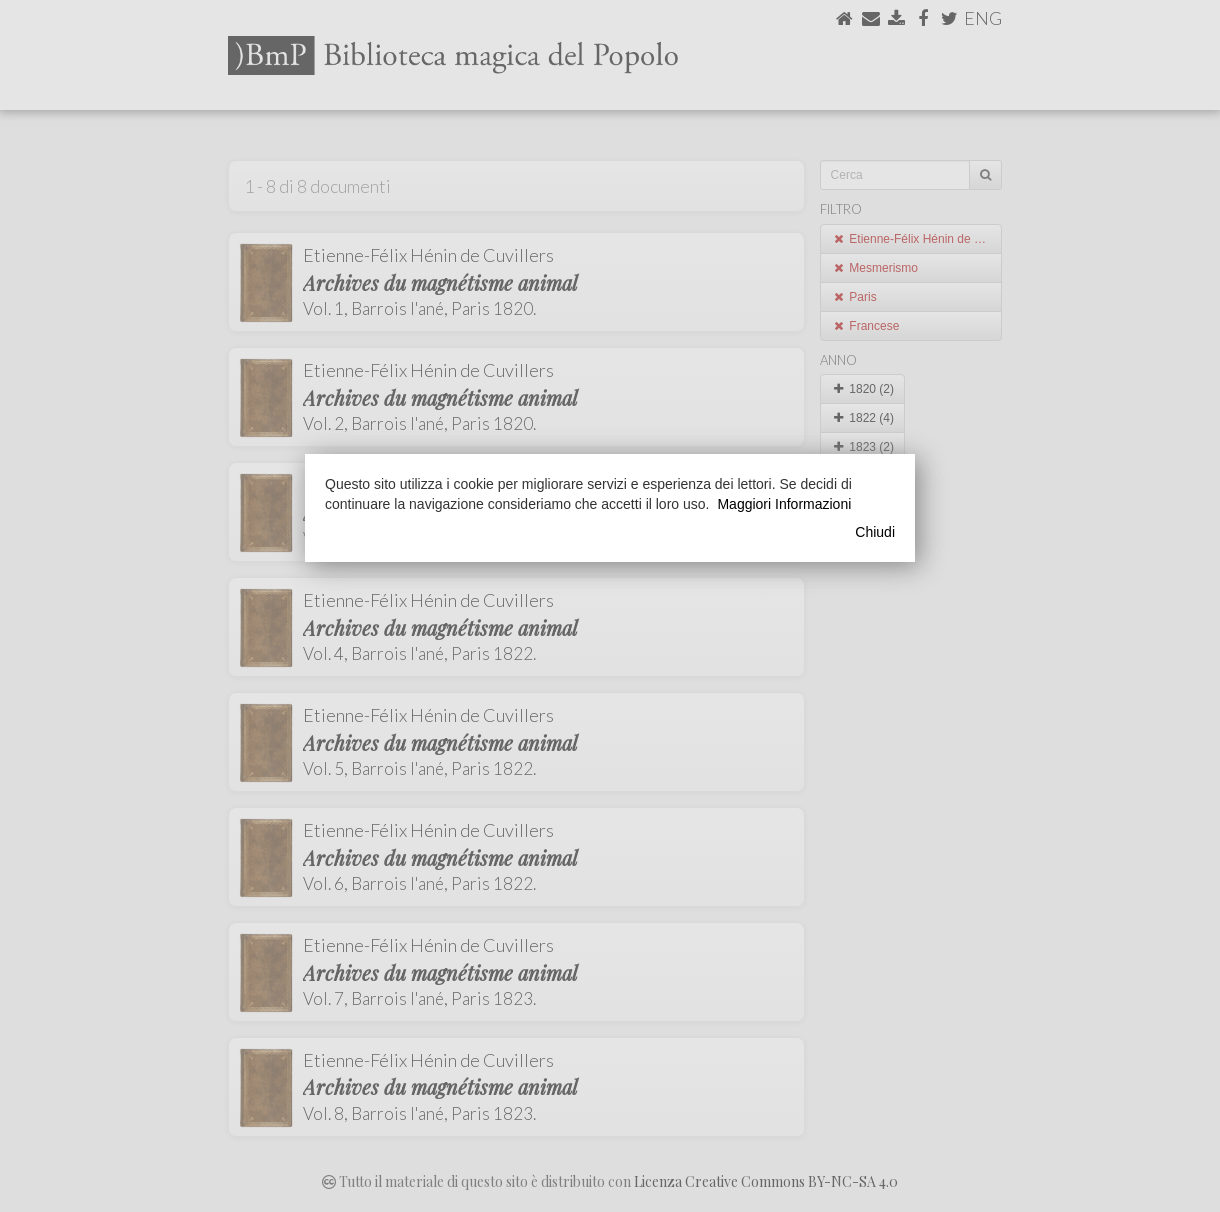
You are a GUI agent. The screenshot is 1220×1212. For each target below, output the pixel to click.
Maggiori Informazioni (784, 504)
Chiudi (875, 532)
